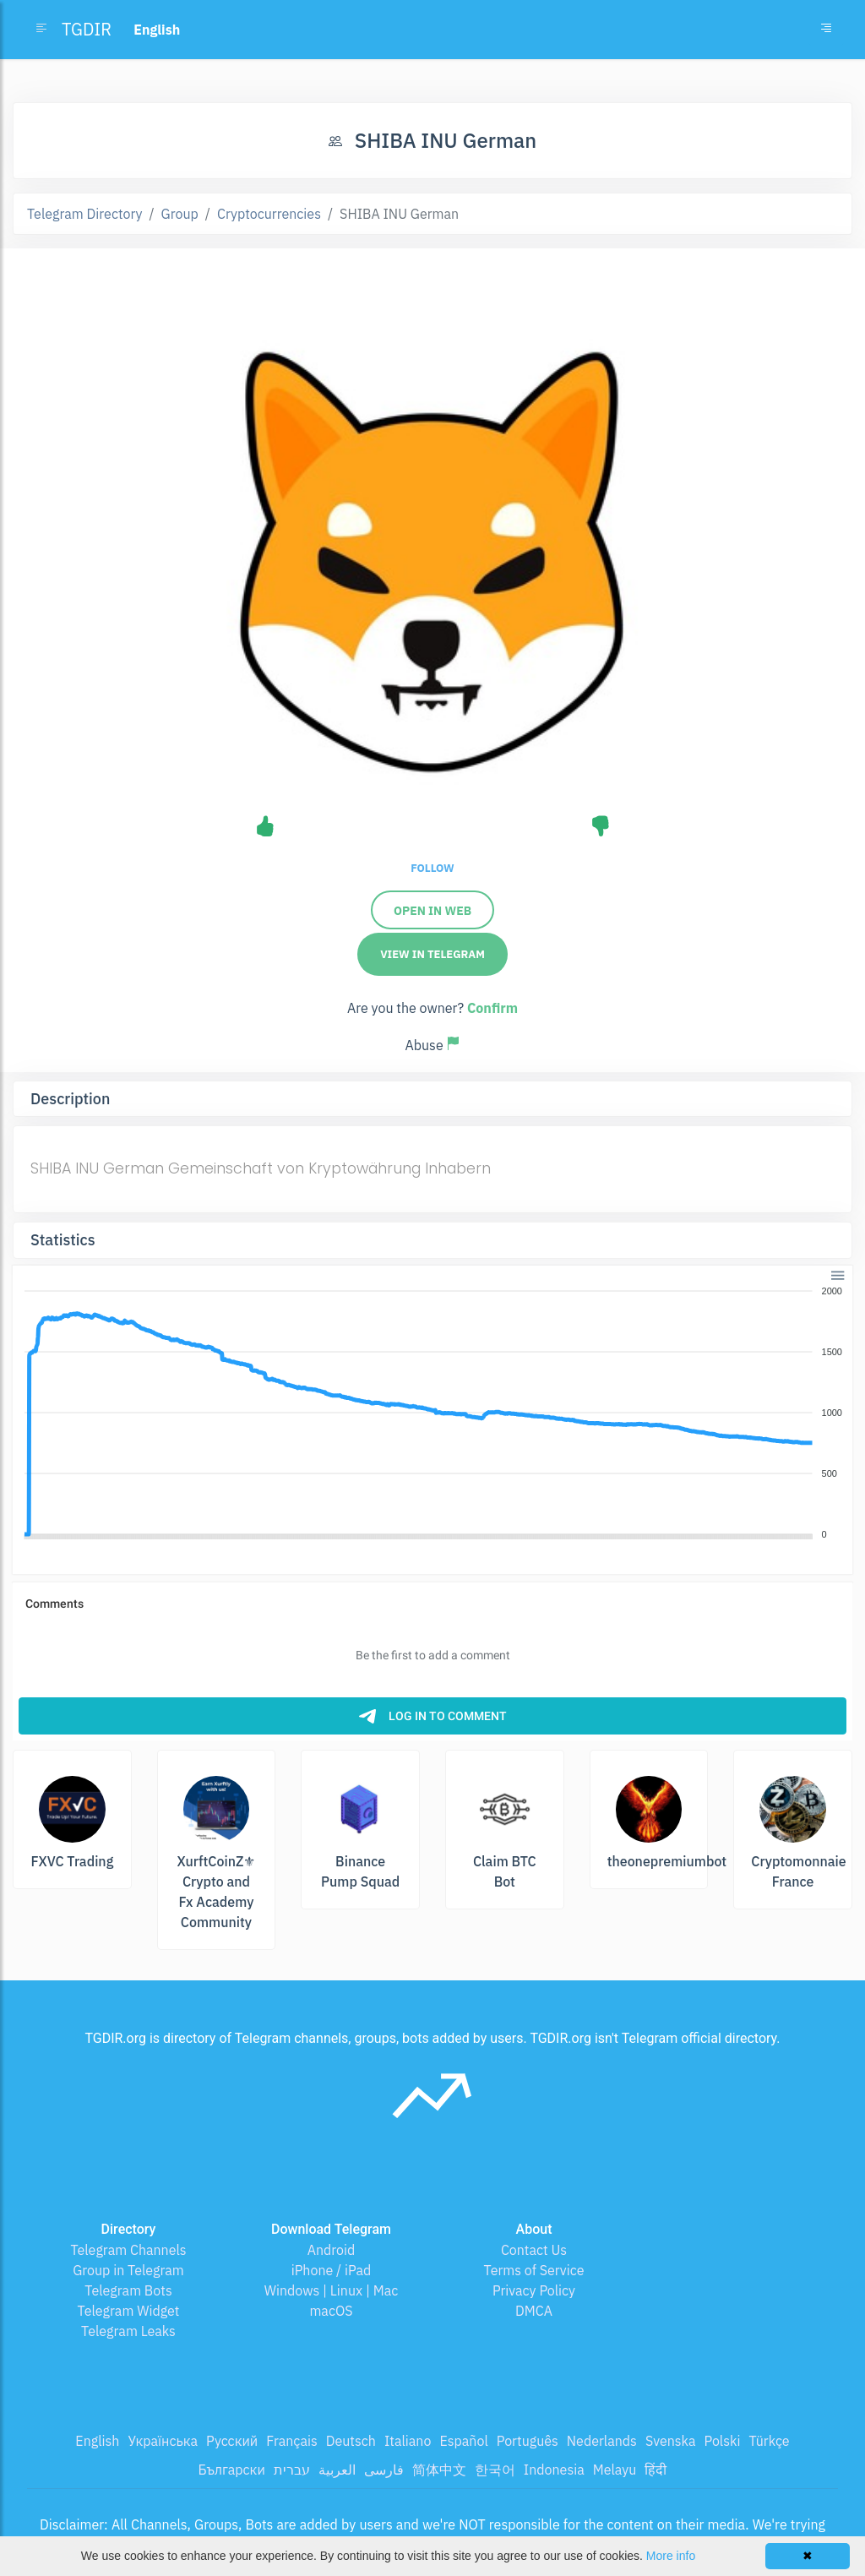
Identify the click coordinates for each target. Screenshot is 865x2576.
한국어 (495, 2469)
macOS (330, 2310)
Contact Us (534, 2249)
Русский (232, 2440)
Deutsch (351, 2440)
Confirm (492, 1007)
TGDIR (87, 29)
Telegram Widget (129, 2310)
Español (463, 2440)
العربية (337, 2469)
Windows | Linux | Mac (331, 2290)
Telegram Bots (127, 2290)
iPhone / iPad (331, 2270)
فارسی (384, 2469)
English (97, 2440)
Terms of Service (534, 2270)
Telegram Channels (128, 2249)
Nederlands (602, 2440)
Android (331, 2249)
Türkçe (768, 2440)
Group (180, 213)
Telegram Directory (84, 213)
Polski (723, 2440)
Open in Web (432, 910)
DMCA (533, 2310)
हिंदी (655, 2469)
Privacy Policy (533, 2290)
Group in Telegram (128, 2270)
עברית (292, 2469)
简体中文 (439, 2469)
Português (527, 2440)
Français (291, 2440)
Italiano (408, 2440)
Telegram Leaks (128, 2331)
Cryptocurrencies (269, 213)
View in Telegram (432, 954)
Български (232, 2469)
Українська (163, 2440)
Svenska (670, 2440)
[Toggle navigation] (826, 30)
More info (670, 2555)
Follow (432, 868)
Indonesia (554, 2469)
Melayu (615, 2469)
